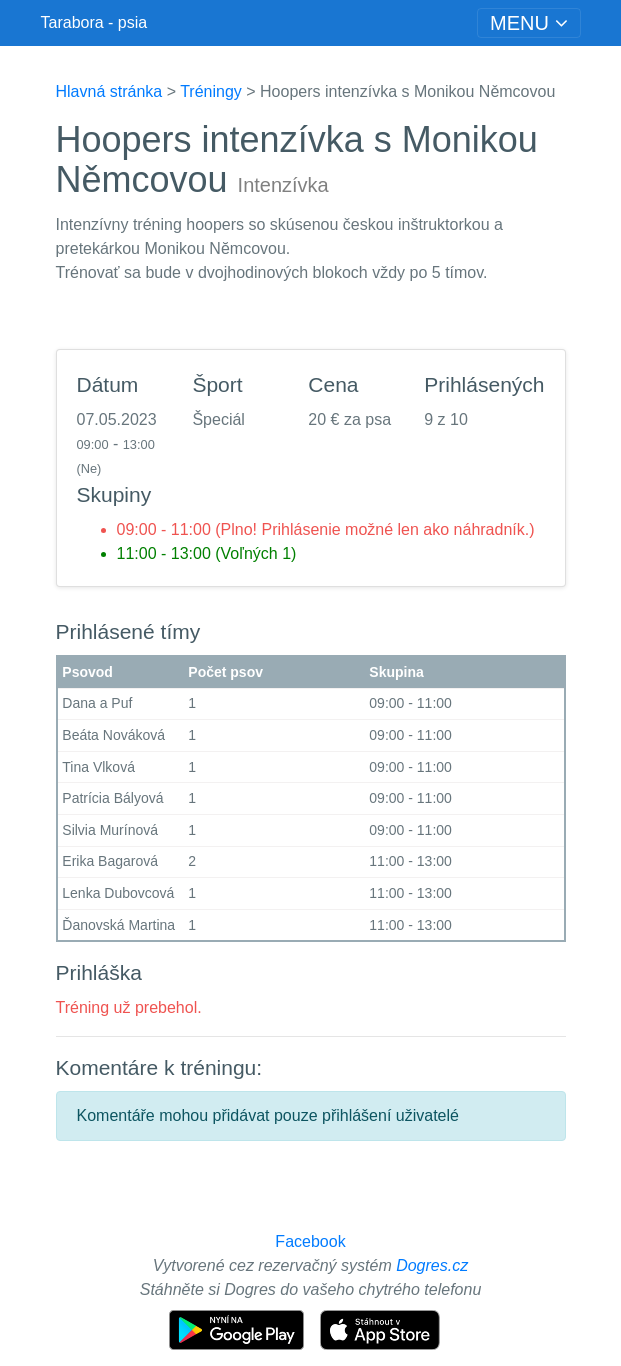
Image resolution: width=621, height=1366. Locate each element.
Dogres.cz (432, 1265)
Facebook (310, 1241)
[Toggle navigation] (528, 23)
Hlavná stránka (109, 91)
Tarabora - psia (94, 22)
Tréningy (211, 91)
